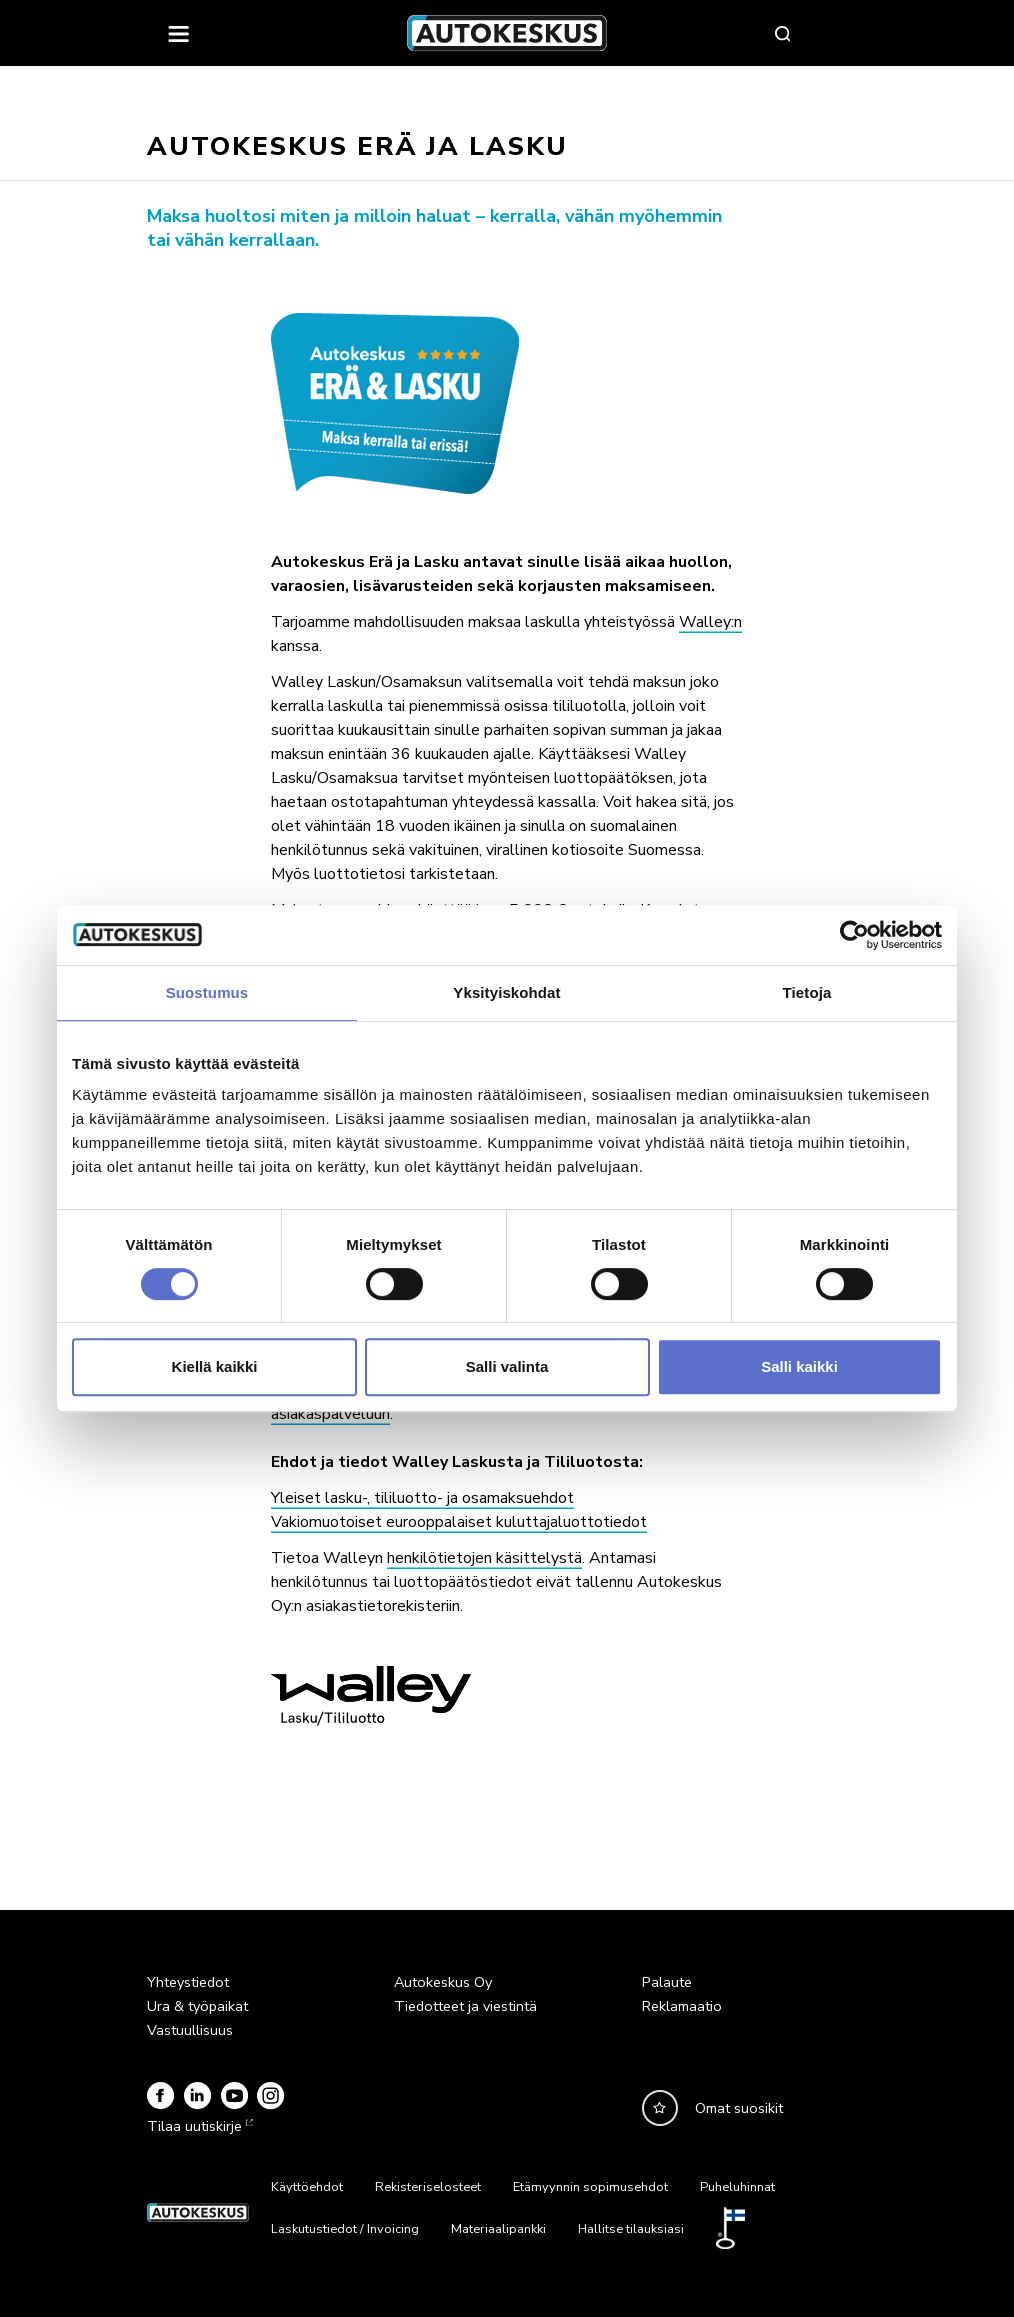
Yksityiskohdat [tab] (506, 992)
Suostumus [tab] (207, 992)
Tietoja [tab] (807, 992)
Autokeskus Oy (443, 1982)
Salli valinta (507, 1366)
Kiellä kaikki (215, 1366)
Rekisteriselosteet (428, 2187)
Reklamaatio (682, 2006)
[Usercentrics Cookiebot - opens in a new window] (854, 935)
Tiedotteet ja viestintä (465, 2006)
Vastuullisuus (190, 2030)
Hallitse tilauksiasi (631, 2229)
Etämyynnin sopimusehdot (590, 2187)
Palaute (667, 1982)
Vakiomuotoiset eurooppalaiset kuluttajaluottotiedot (459, 1522)
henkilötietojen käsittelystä (484, 1558)
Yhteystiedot (188, 1982)
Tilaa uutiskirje (198, 2126)
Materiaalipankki (498, 2229)
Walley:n (710, 622)
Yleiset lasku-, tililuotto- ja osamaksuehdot (422, 1498)
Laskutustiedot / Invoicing (345, 2229)
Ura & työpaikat (197, 2006)
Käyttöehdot (307, 2187)
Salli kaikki (799, 1366)
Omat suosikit (739, 2108)
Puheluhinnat (737, 2187)
